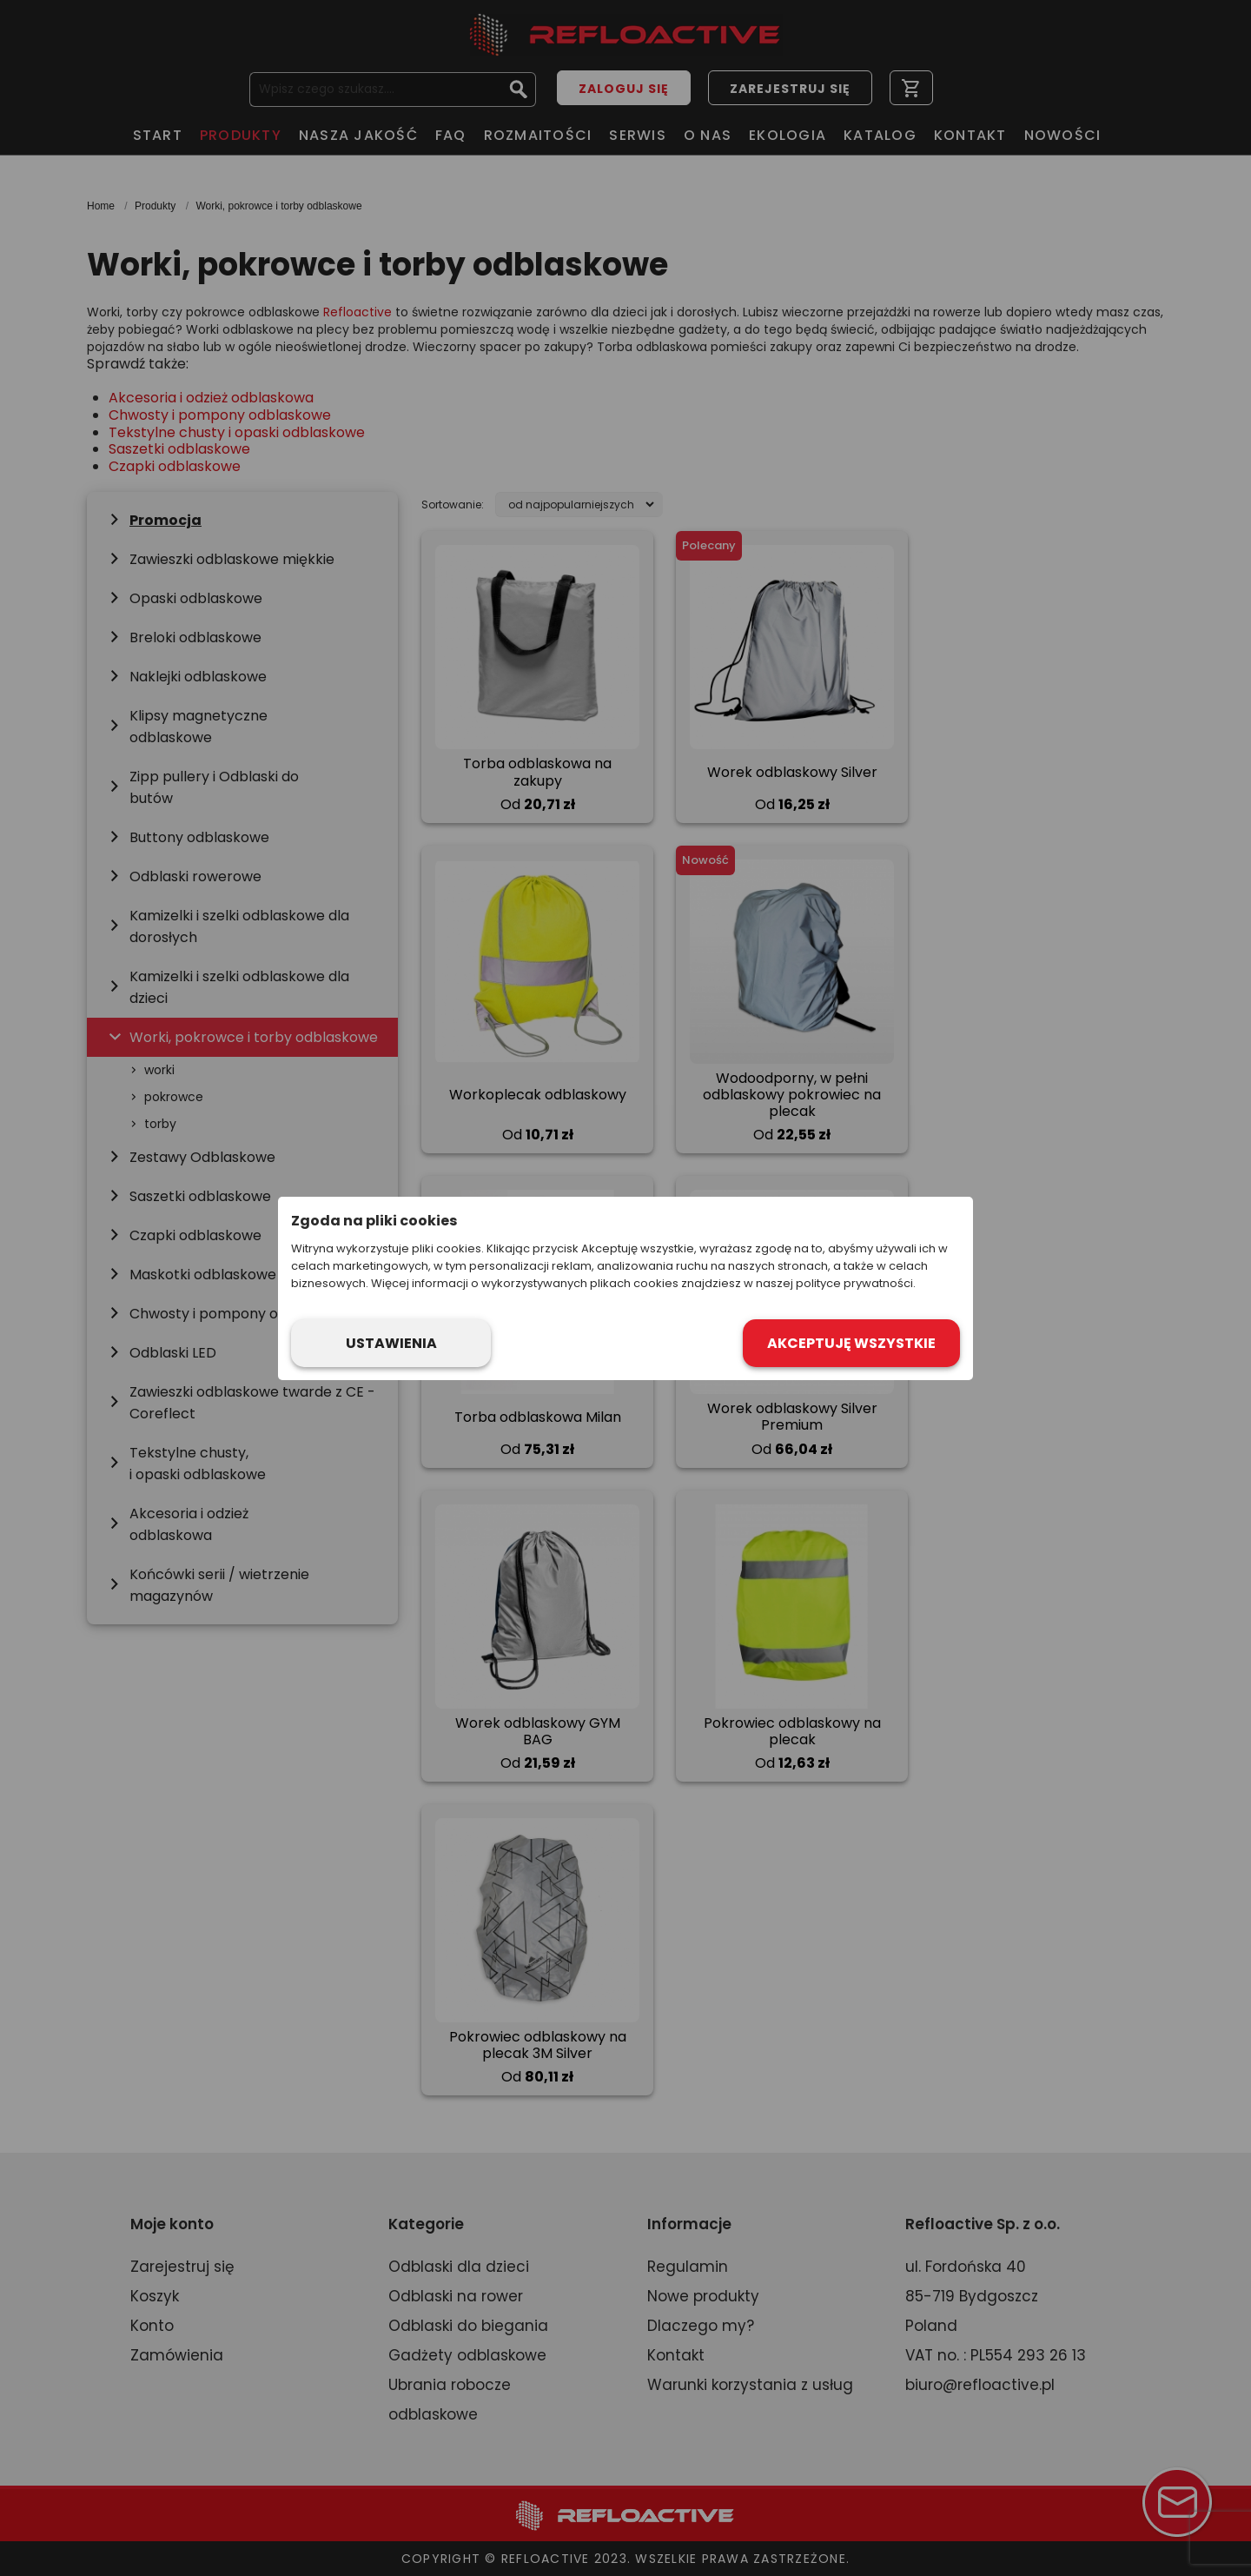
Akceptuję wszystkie (851, 1343)
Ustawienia (391, 1343)
